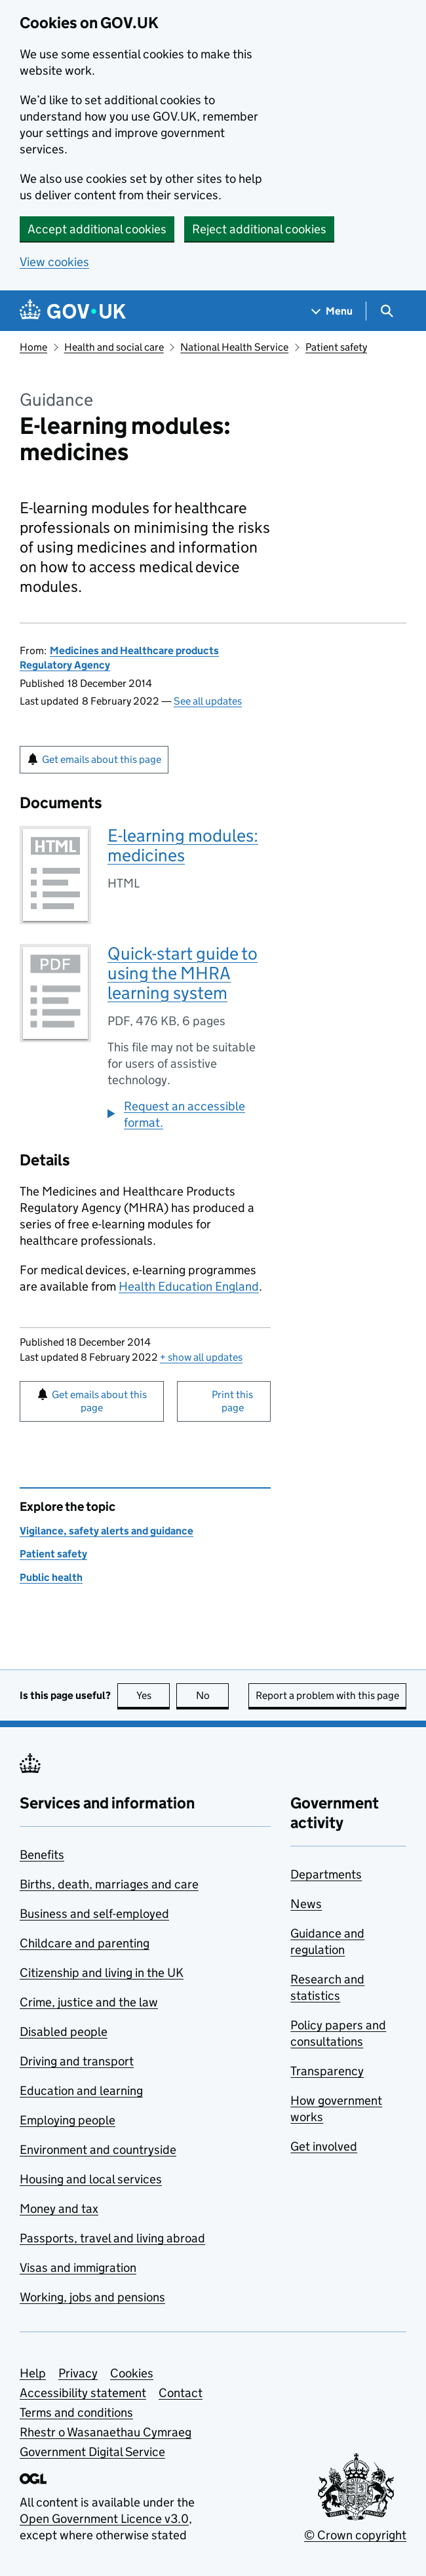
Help (33, 2373)
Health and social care (114, 347)
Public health (51, 1577)
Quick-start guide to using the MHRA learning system (182, 973)
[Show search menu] (386, 311)
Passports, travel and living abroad (112, 2238)
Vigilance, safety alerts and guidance (106, 1531)
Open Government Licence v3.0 (104, 2518)
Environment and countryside (98, 2149)
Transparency (327, 2070)
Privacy (78, 2373)
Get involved (323, 2146)
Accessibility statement (83, 2392)
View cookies (54, 262)
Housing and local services (91, 2179)
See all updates (208, 701)
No (212, 1695)
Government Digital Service (92, 2451)
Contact (181, 2392)
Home (33, 347)
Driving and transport (77, 2061)
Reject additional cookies (259, 229)
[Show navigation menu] (332, 311)
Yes (153, 1695)
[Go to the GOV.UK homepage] (73, 311)
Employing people (67, 2120)
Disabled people (63, 2031)
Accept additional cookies (97, 229)
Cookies (131, 2373)
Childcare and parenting (84, 1943)
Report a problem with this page (327, 1695)
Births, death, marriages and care (109, 1884)
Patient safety (336, 347)
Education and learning (81, 2090)
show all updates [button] (201, 1357)
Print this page (232, 1401)
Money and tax (59, 2208)
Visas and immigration (78, 2267)
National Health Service (234, 347)
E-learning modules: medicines (182, 845)
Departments (326, 1874)
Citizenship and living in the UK (102, 1972)
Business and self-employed (94, 1913)
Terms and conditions (76, 2412)
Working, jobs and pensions (92, 2297)
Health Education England (189, 1286)
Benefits (42, 1854)
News (306, 1903)
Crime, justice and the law (89, 2002)
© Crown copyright (355, 2535)
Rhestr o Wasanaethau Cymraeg (105, 2432)
